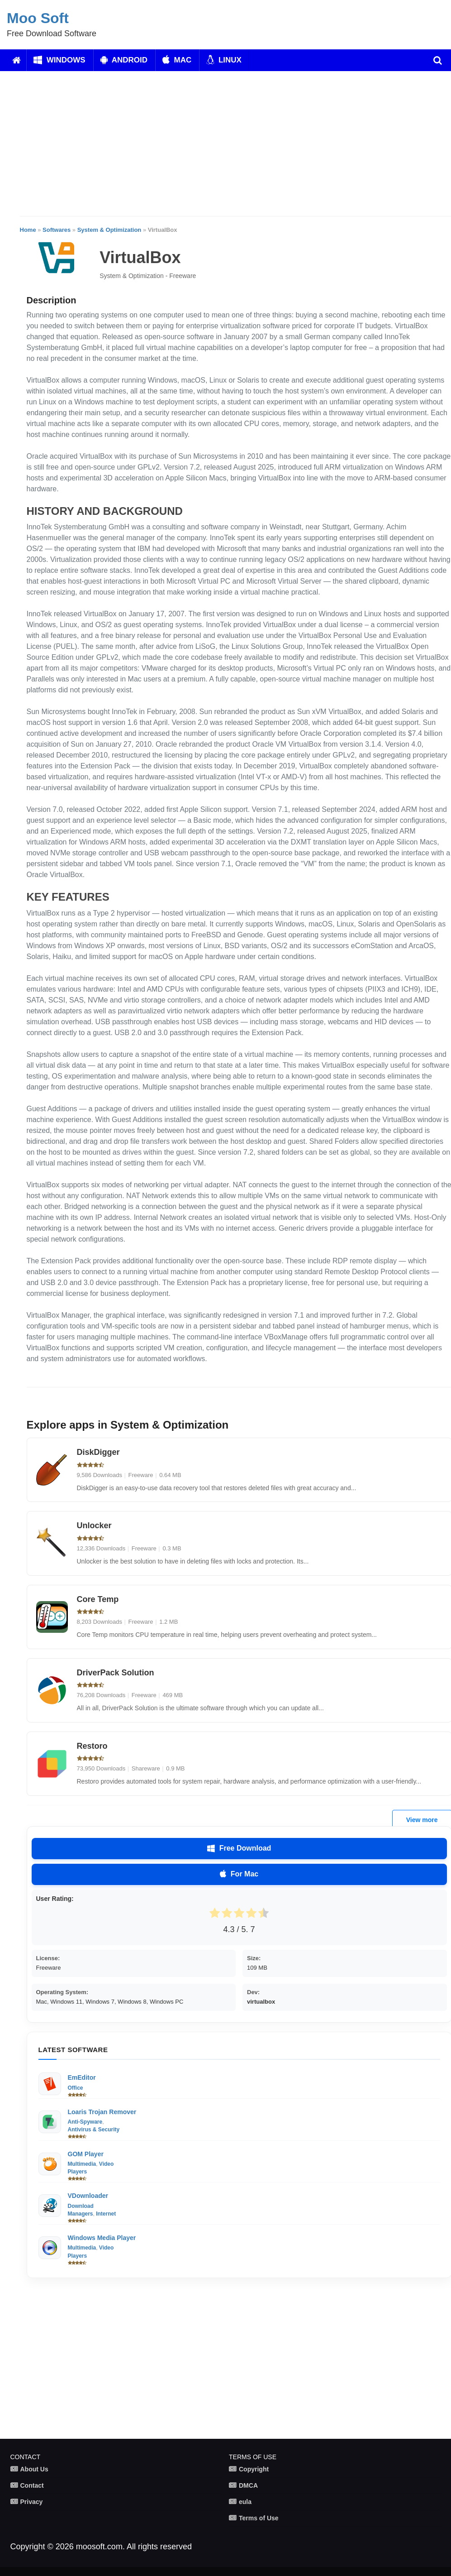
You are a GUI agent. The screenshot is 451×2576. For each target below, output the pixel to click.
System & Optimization (109, 229)
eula (245, 2501)
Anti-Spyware (85, 2122)
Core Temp (98, 1599)
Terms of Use (259, 2518)
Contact (32, 2485)
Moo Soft (38, 18)
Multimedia (82, 2164)
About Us (34, 2469)
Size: (254, 1958)
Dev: (253, 1992)
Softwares (57, 229)
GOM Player (86, 2154)
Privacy (31, 2501)
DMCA (248, 2485)
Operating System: (62, 1992)
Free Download (239, 1848)
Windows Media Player (102, 2237)
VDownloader (88, 2195)
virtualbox (261, 2001)
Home (28, 229)
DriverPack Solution (115, 1672)
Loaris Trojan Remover (102, 2111)
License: (48, 1958)
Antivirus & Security (94, 2129)
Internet (106, 2214)
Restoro (92, 1746)
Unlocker (94, 1525)
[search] (437, 60)
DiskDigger (98, 1452)
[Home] (16, 60)
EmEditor (82, 2077)
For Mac (239, 1874)
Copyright (254, 2469)
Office (75, 2088)
